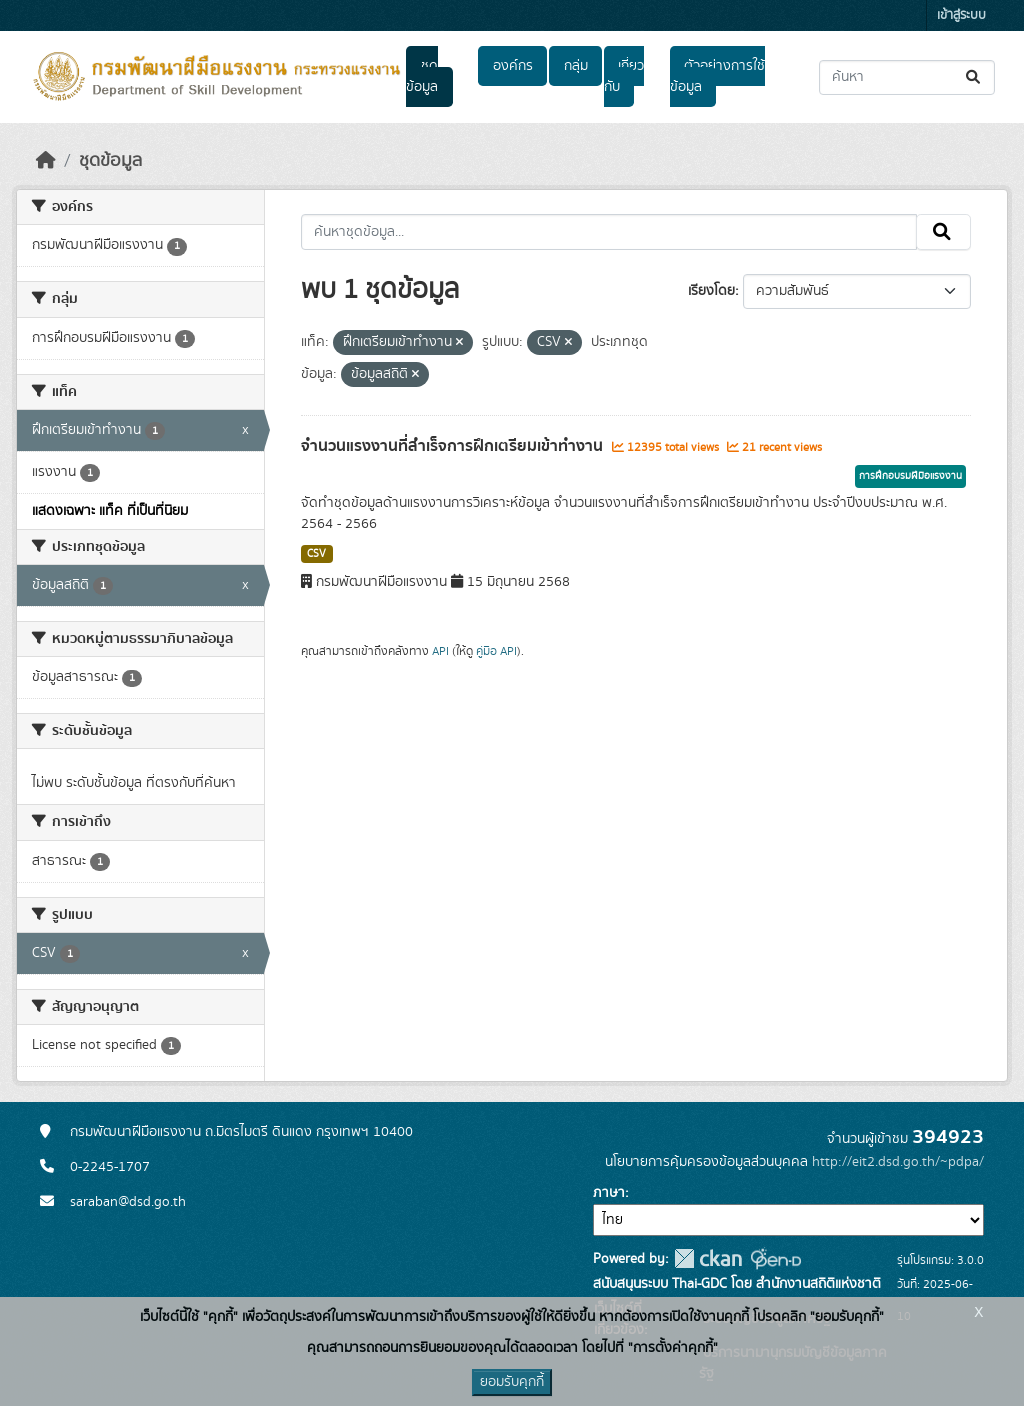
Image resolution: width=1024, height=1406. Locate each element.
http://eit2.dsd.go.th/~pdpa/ (898, 1162)
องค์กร (513, 66)
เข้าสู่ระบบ (961, 15)
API (440, 651)
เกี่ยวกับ (624, 76)
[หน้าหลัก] (46, 161)
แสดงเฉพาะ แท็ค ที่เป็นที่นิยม (110, 511)
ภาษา (609, 1193)
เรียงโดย (711, 291)
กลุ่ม (576, 66)
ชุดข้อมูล (422, 76)
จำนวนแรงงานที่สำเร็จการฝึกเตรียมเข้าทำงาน (454, 446)
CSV (316, 554)
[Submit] (974, 77)
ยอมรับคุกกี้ (512, 1382)
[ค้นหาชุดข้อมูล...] (907, 77)
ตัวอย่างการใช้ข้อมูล (717, 76)
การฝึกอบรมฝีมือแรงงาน (910, 476)
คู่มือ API (496, 651)
